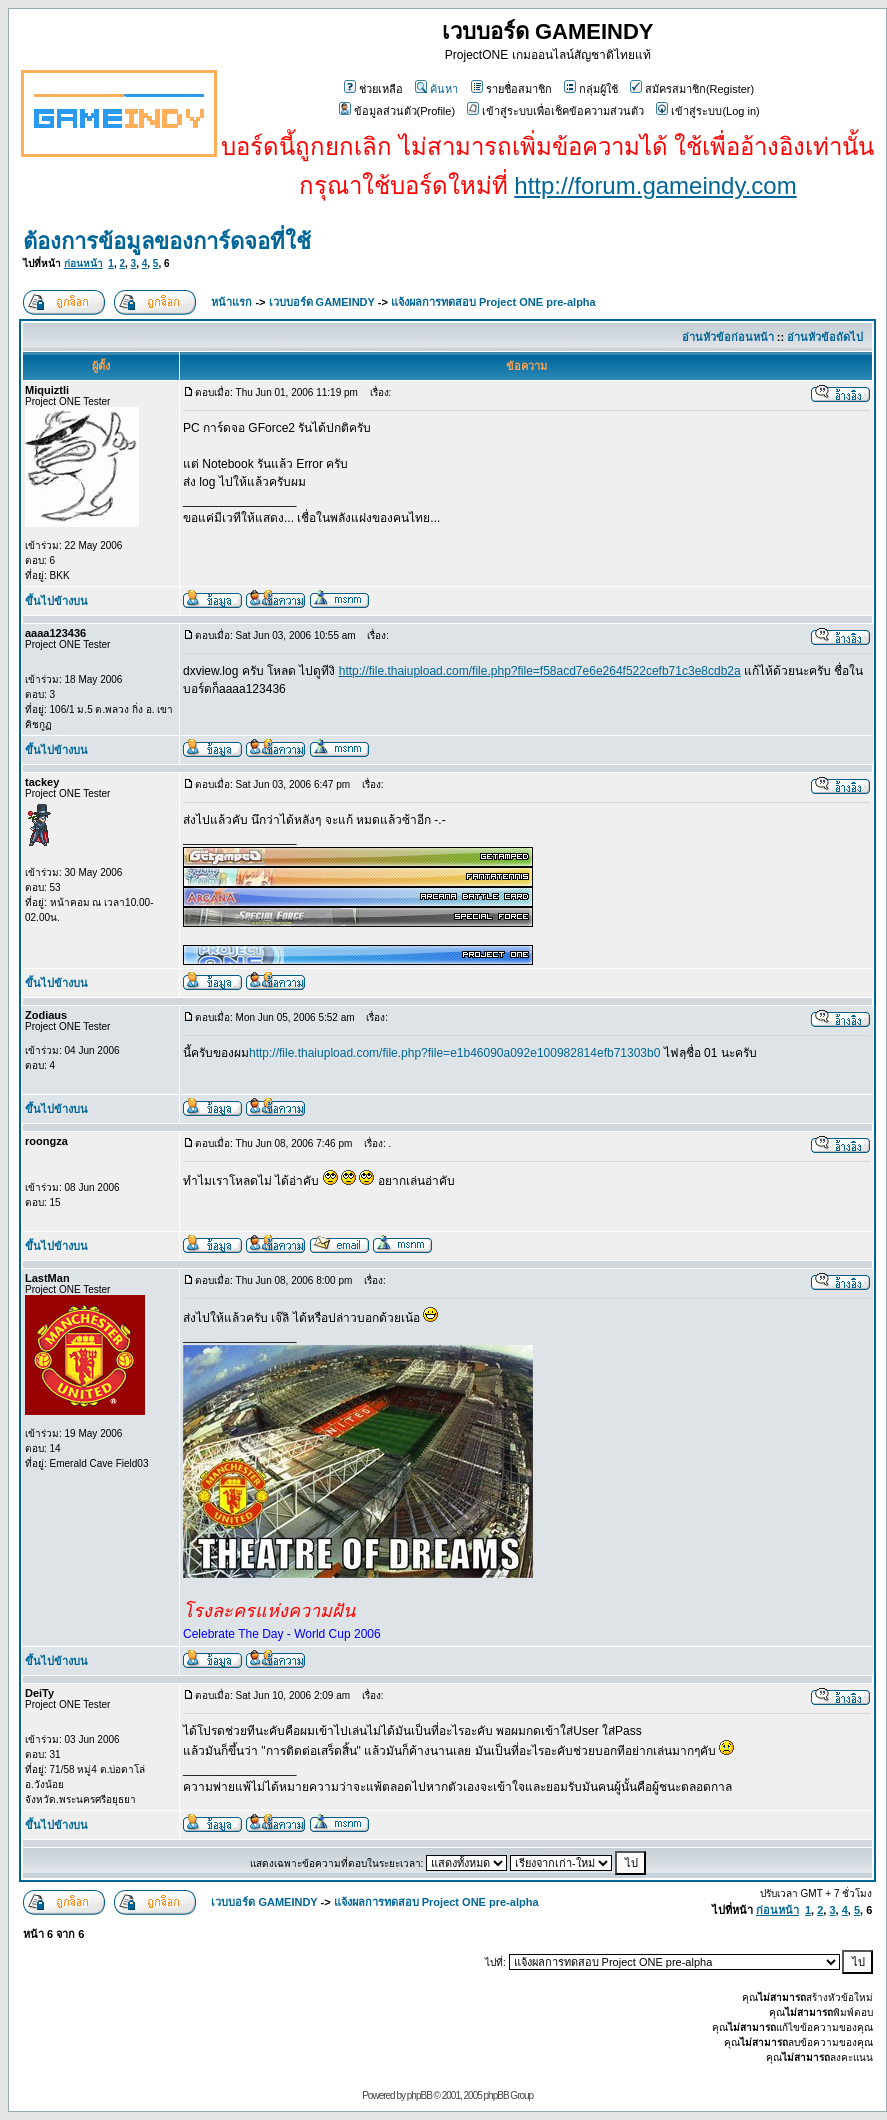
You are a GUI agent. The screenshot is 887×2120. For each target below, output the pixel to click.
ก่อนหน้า (83, 263)
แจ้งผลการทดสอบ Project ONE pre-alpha (493, 302)
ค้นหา (436, 89)
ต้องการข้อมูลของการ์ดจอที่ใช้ (167, 241)
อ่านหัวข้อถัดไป (825, 337)
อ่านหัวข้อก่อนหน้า (728, 337)
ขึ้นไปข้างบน (56, 601)
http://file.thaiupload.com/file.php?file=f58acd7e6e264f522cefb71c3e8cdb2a (540, 671)
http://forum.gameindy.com (655, 185)
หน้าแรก (231, 302)
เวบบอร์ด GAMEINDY (322, 302)
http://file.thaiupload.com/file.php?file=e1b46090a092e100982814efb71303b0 (454, 1053)
